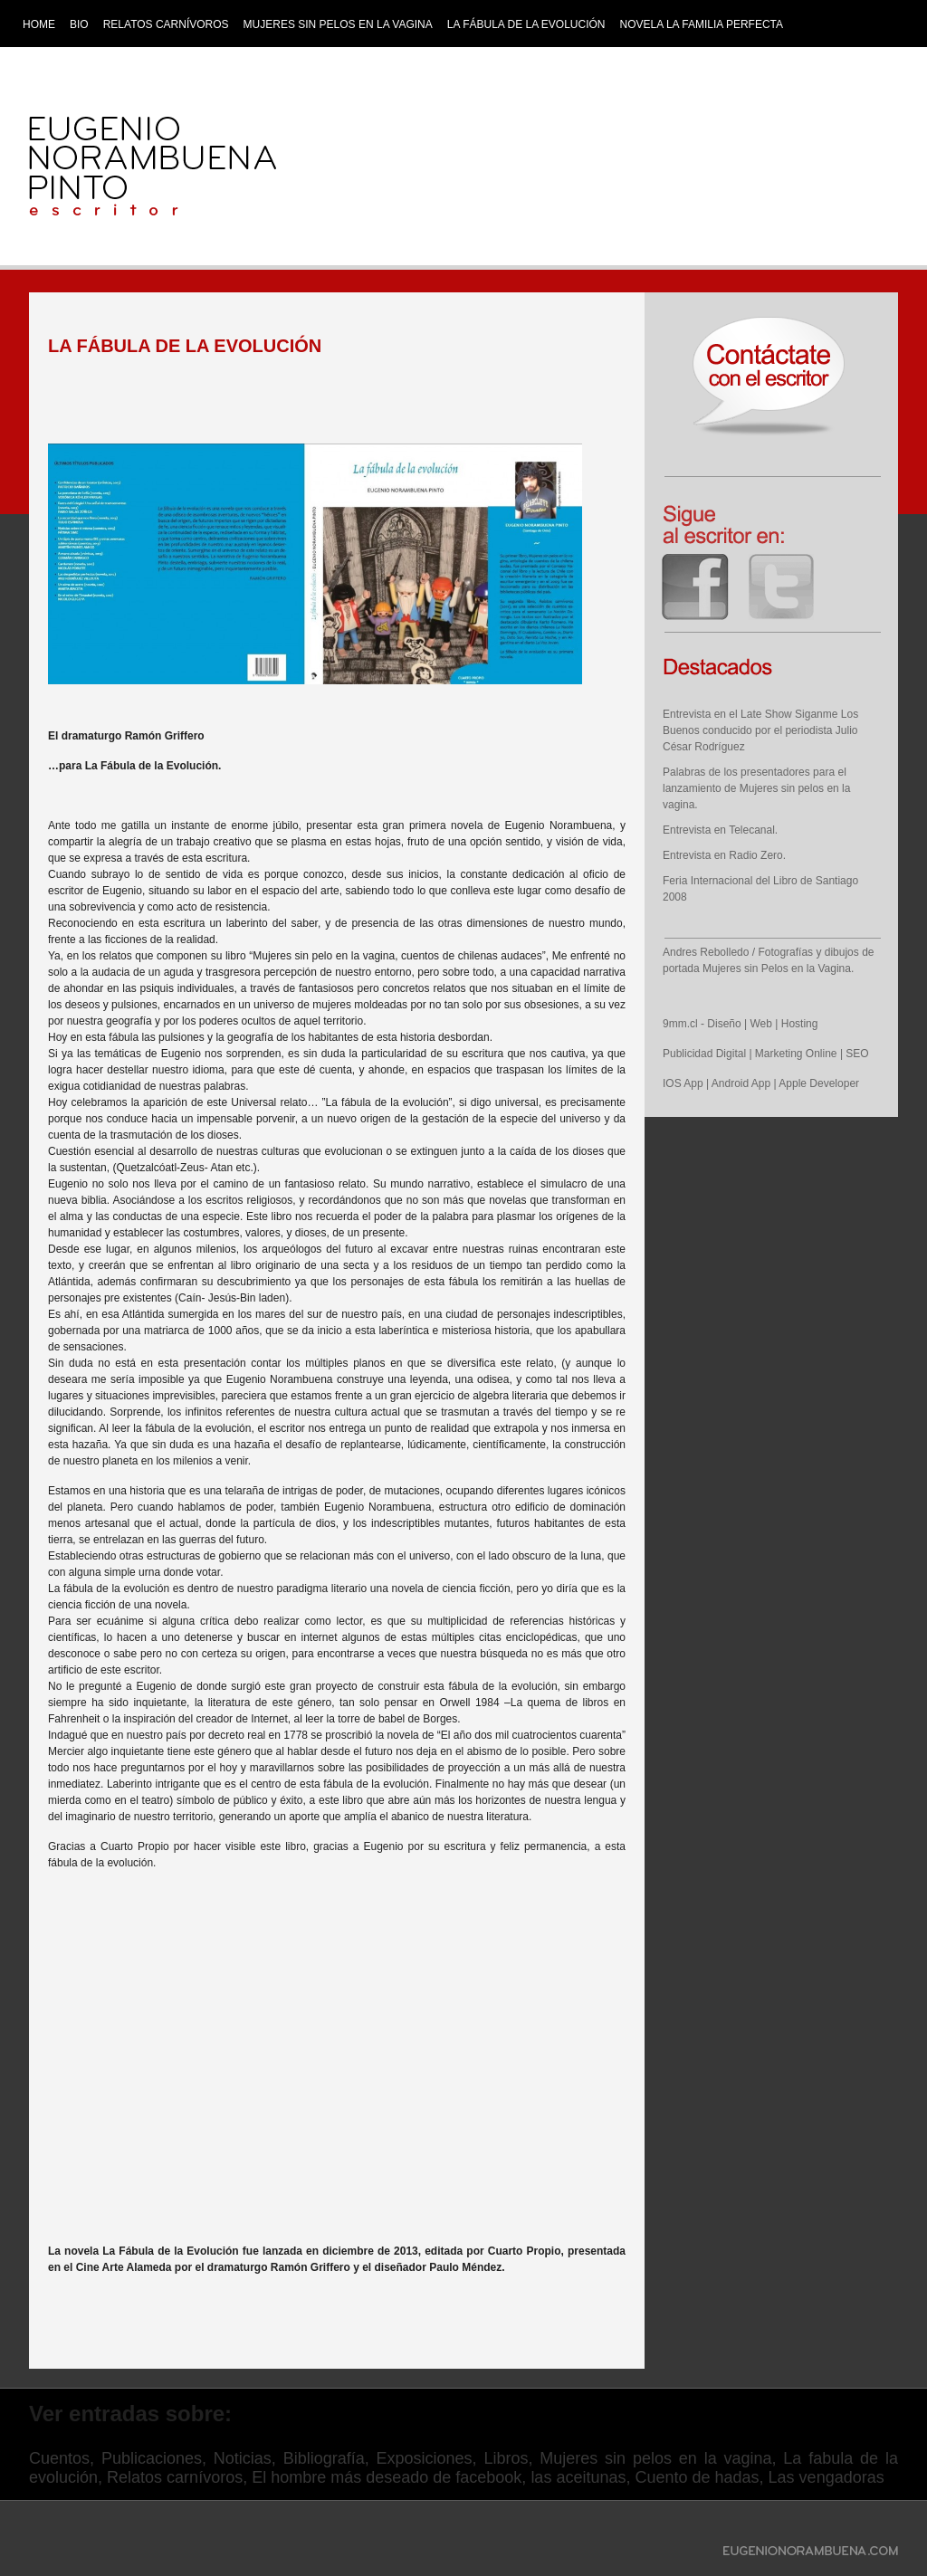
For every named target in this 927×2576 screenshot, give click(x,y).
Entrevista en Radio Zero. (724, 855)
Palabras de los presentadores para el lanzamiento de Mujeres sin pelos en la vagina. (756, 788)
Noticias (243, 2458)
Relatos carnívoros (175, 2477)
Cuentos (59, 2458)
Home (39, 24)
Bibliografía (324, 2458)
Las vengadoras (826, 2477)
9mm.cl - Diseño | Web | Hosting (740, 1023)
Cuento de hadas (697, 2477)
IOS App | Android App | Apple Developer (761, 1083)
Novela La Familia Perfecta (702, 24)
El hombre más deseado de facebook (386, 2477)
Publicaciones (151, 2458)
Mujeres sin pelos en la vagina (338, 24)
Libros (505, 2458)
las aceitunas (578, 2477)
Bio (79, 24)
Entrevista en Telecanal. (720, 830)
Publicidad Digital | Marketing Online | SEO (766, 1053)
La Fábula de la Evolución (526, 24)
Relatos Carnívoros (166, 24)
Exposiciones (425, 2458)
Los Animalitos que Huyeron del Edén (138, 55)
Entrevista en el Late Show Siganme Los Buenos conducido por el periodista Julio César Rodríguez (760, 730)
